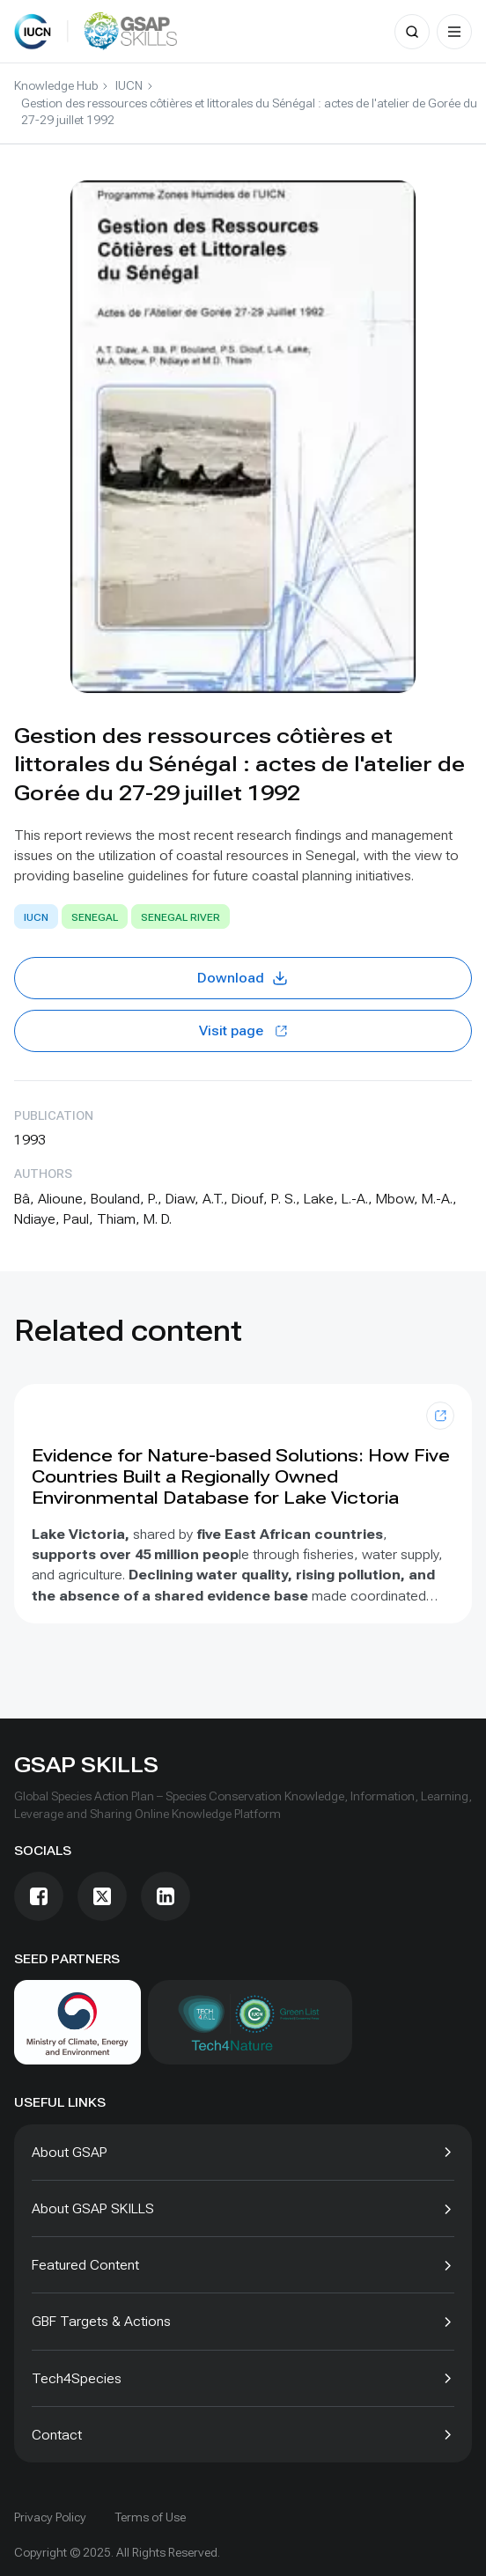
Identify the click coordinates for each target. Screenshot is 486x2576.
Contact (57, 2434)
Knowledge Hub (56, 85)
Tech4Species (77, 2378)
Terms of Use (150, 2517)
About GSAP (69, 2152)
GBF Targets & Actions (101, 2321)
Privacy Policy (50, 2517)
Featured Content (85, 2264)
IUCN (129, 85)
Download (243, 978)
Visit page (243, 1030)
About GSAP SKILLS (93, 2208)
